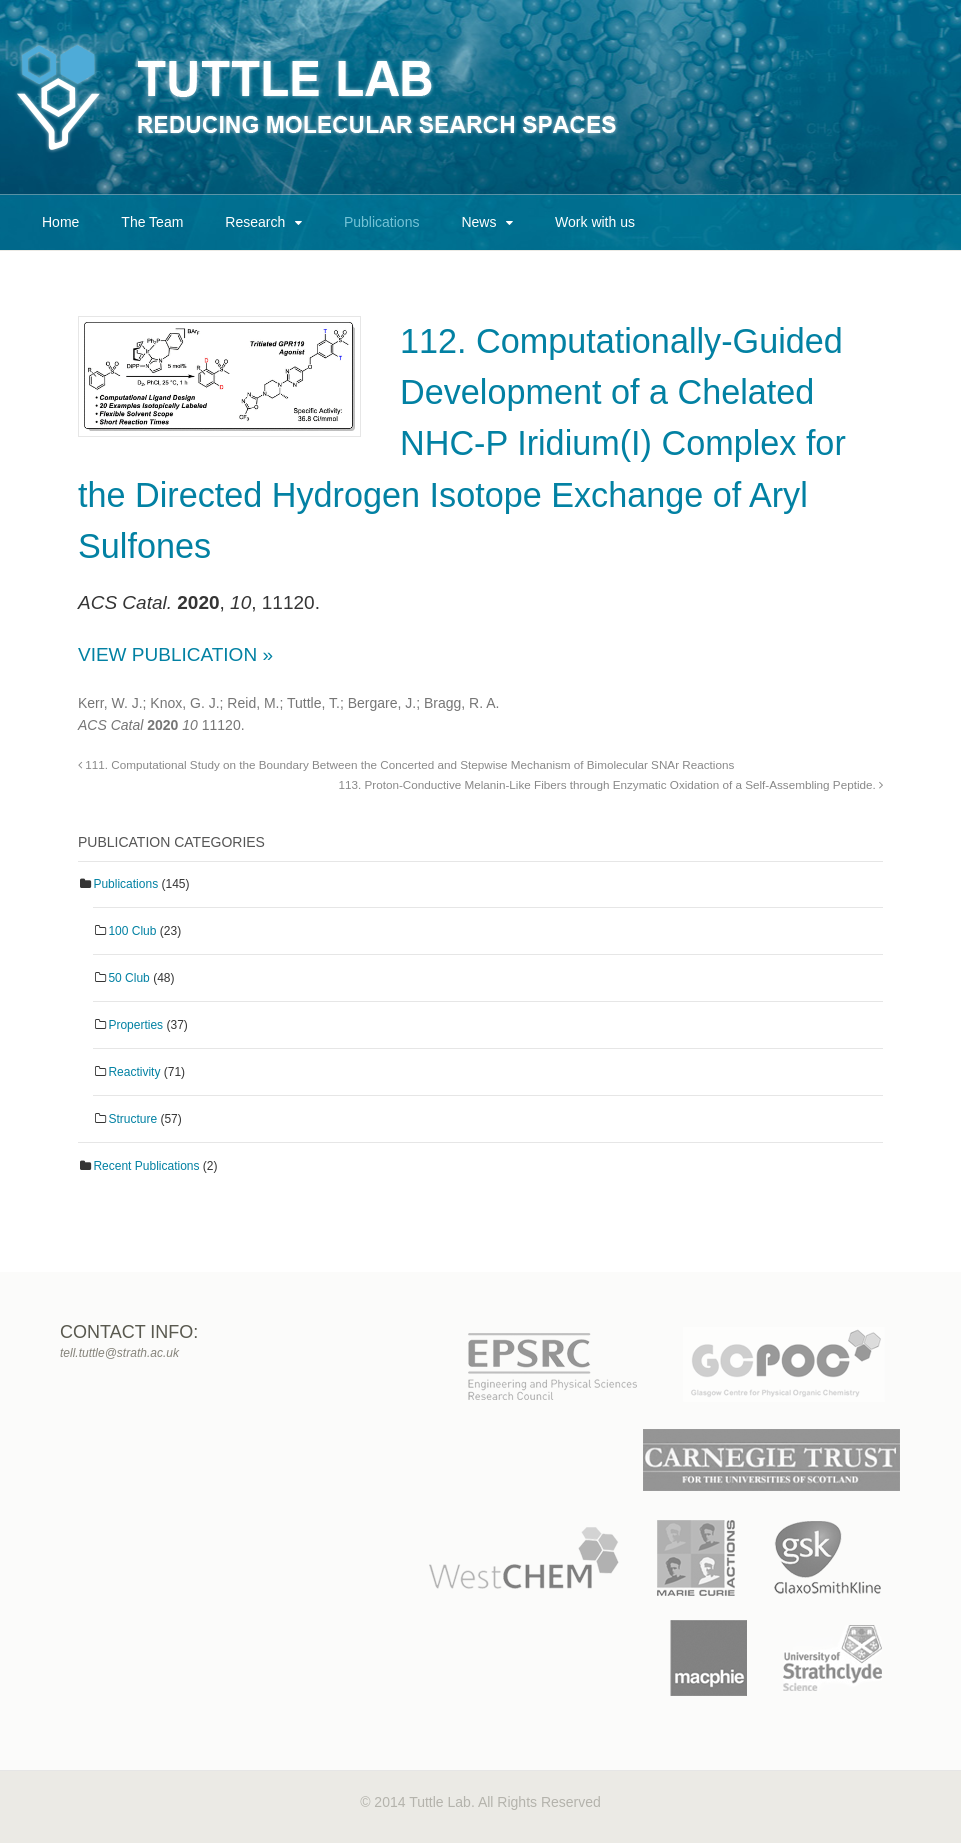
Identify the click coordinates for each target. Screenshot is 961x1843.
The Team (152, 222)
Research (255, 222)
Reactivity (134, 1072)
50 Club (128, 978)
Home (60, 222)
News (478, 222)
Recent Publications (146, 1166)
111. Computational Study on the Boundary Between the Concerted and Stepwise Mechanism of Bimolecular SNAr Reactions (406, 764)
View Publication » (175, 654)
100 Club (132, 931)
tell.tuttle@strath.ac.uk (119, 1353)
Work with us (595, 222)
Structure (132, 1119)
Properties (135, 1025)
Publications (382, 222)
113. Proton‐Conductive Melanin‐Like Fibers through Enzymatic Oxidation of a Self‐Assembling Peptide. (611, 784)
